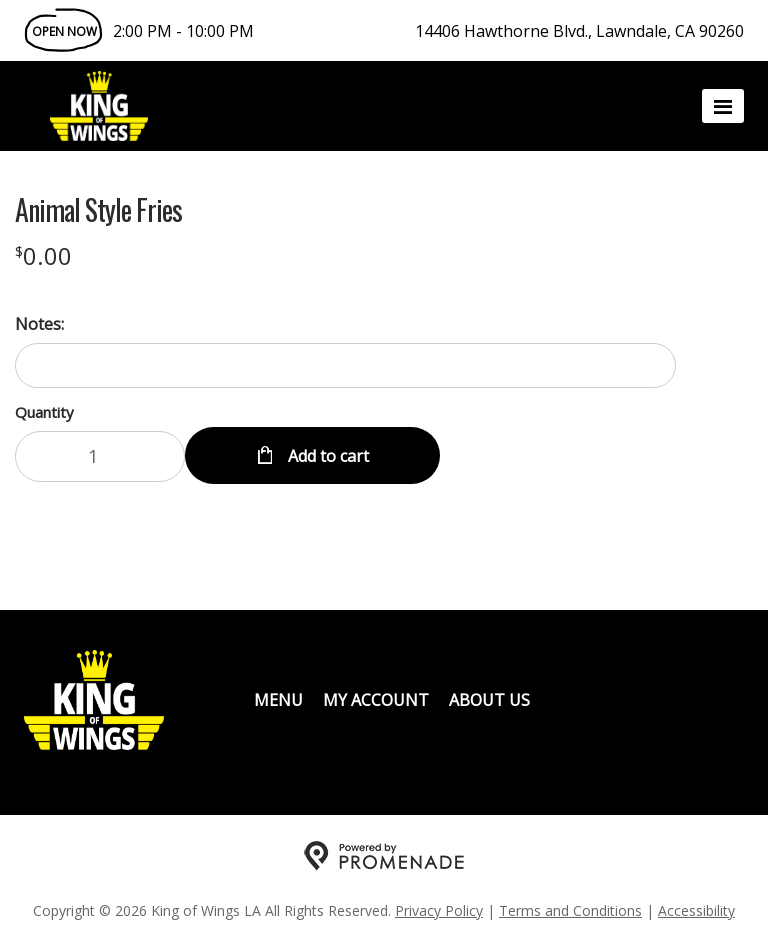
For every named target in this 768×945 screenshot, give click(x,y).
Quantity (44, 412)
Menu (278, 700)
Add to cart (326, 456)
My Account (376, 700)
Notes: (39, 324)
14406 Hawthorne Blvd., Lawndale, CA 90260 (579, 31)
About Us (489, 700)
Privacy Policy (439, 910)
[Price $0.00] (43, 255)
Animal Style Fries (98, 210)
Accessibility (696, 910)
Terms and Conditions (570, 910)
